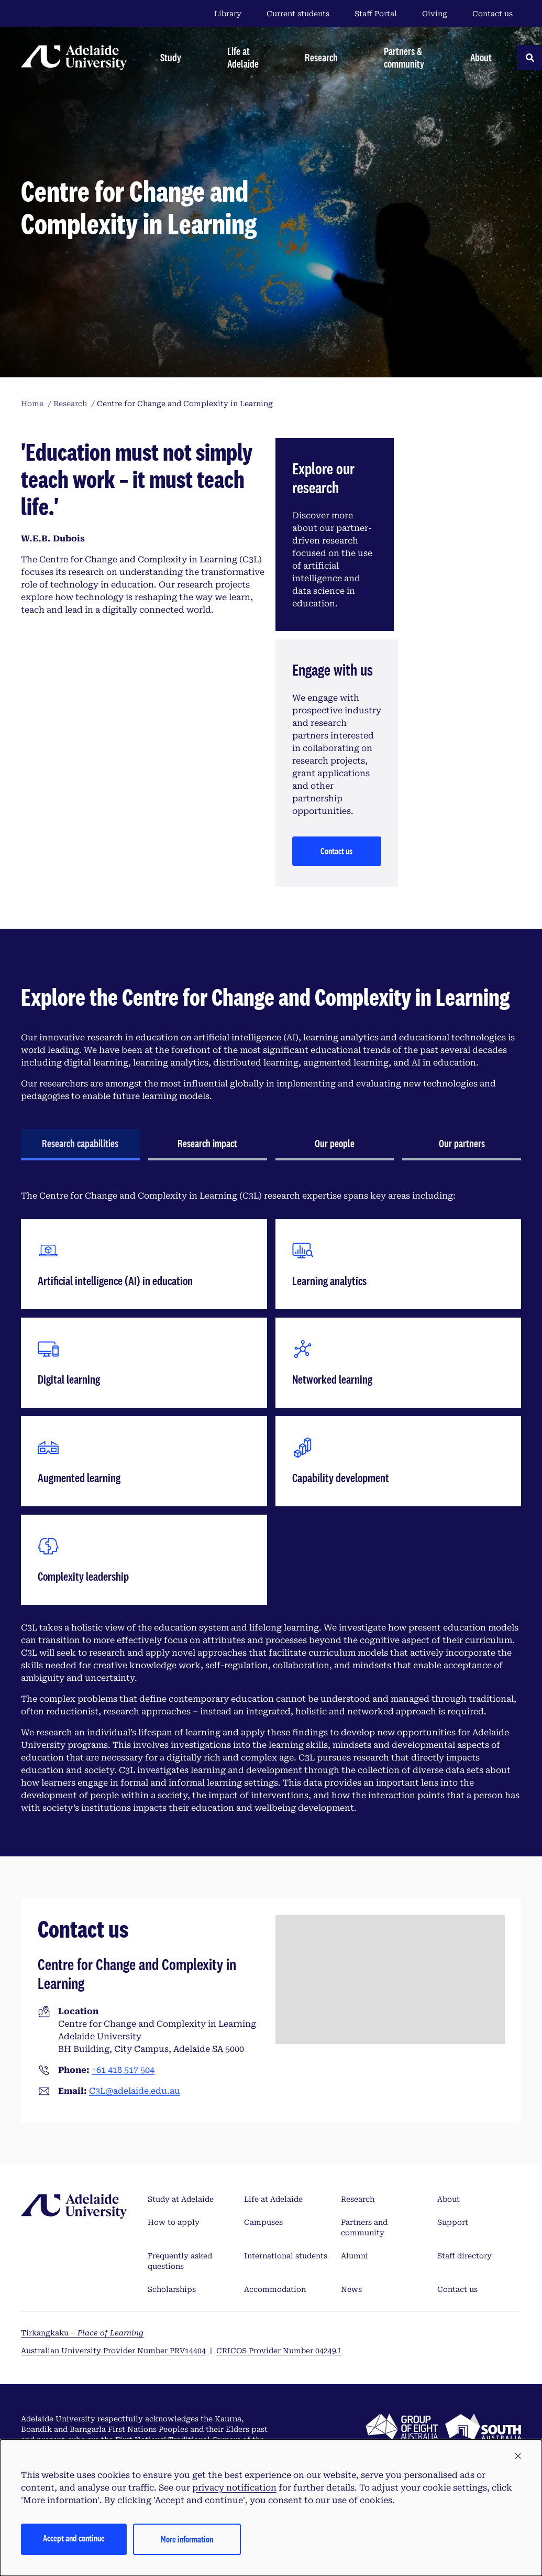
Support (452, 2222)
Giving (434, 13)
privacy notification (234, 2488)
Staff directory (464, 2256)
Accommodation (275, 2289)
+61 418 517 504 (123, 2070)
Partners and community (364, 2227)
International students (285, 2256)
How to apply (174, 2222)
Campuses (263, 2222)
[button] (518, 2456)
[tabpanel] (271, 1502)
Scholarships (172, 2289)
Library (227, 13)
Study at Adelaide (181, 2199)
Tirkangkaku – (82, 2333)
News (351, 2289)
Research (357, 2199)
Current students (298, 13)
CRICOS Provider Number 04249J (278, 2350)
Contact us (492, 13)
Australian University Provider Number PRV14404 (113, 2350)
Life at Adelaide (273, 2199)
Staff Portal (376, 13)
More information (187, 2539)
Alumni (354, 2256)
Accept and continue (74, 2538)
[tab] (80, 1144)
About (448, 2199)
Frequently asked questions (180, 2261)
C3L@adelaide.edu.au (134, 2091)
